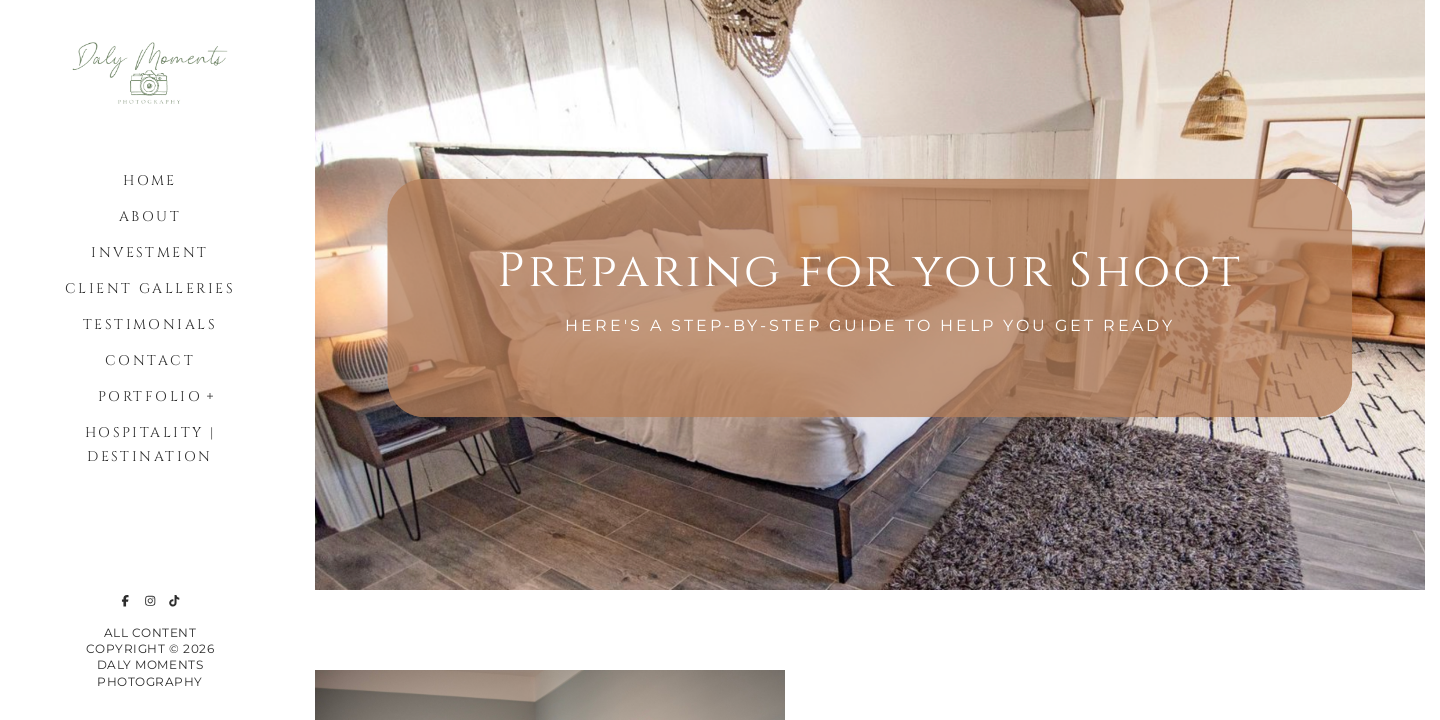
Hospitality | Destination (150, 444)
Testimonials (150, 324)
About (150, 216)
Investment (149, 252)
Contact (150, 360)
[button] (211, 394)
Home (150, 180)
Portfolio (150, 396)
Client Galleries (150, 288)
